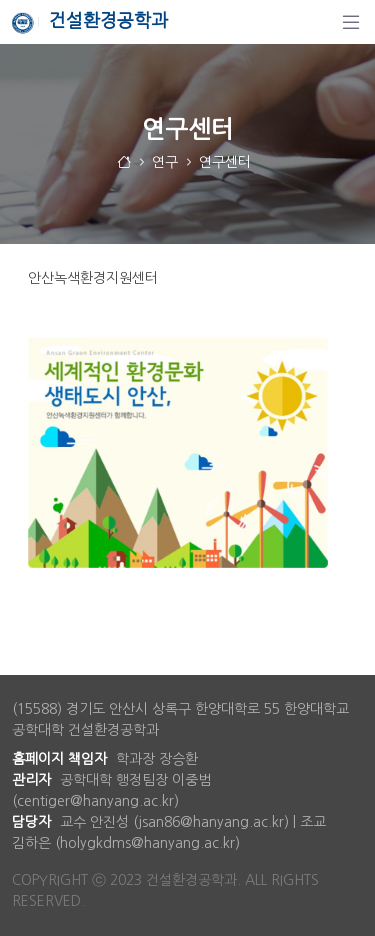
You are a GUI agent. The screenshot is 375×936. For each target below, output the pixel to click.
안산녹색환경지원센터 (93, 278)
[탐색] (351, 22)
